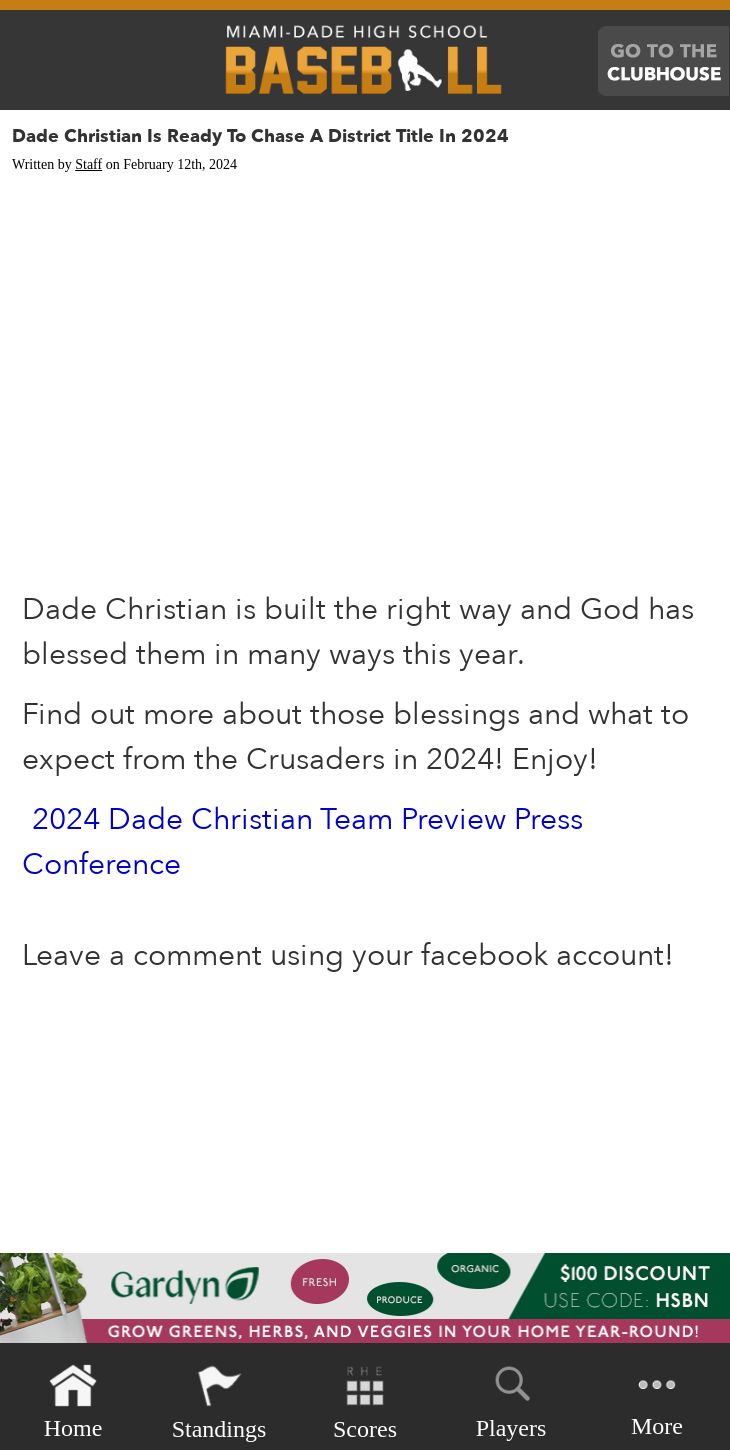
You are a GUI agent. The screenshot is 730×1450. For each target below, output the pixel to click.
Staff (88, 164)
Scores (365, 1402)
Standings (219, 1402)
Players (511, 1399)
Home (73, 1402)
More (657, 1400)
